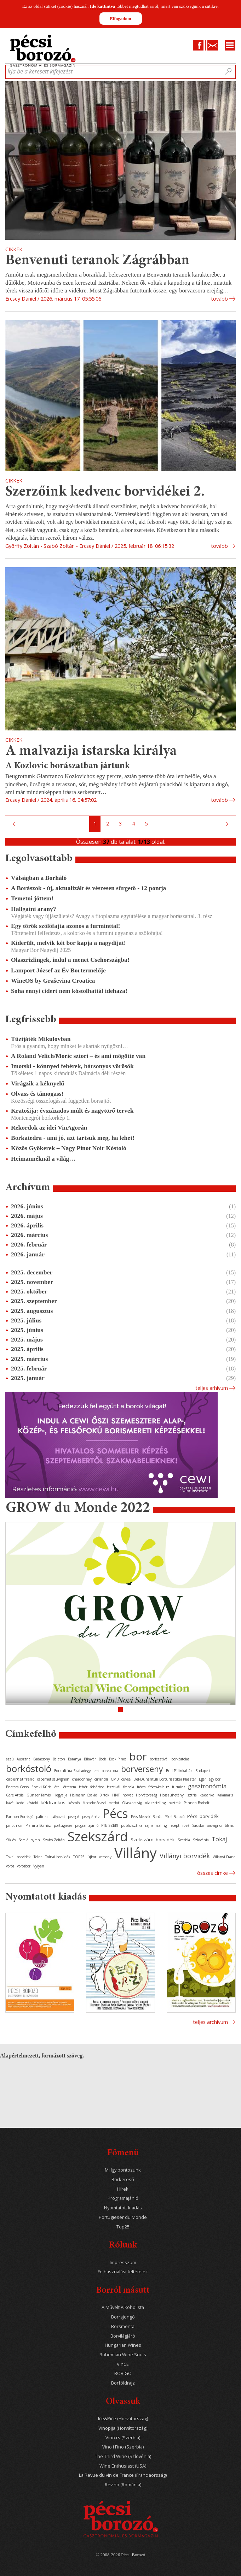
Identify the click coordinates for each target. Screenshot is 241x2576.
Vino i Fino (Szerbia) (123, 2447)
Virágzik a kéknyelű (37, 1083)
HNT (116, 1795)
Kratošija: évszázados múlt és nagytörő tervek (72, 1110)
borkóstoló (28, 1768)
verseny (105, 1856)
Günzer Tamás (39, 1795)
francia (128, 1786)
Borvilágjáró (122, 2336)
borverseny (142, 1769)
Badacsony (41, 1759)
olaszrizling (155, 1802)
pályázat (58, 1816)
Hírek (122, 2189)
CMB (115, 1779)
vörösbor (23, 1866)
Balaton (59, 1759)
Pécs (115, 1813)
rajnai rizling (156, 1825)
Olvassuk (123, 2402)
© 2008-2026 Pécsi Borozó (120, 2554)
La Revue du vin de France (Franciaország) (123, 2475)
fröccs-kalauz (158, 1786)
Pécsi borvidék (203, 1816)
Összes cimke (212, 1873)
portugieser (63, 1825)
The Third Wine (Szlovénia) (123, 2456)
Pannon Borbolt (197, 1802)
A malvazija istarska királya (91, 751)
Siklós (11, 1839)
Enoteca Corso (17, 1786)
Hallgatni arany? (33, 908)
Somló (23, 1839)
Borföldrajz (123, 2383)
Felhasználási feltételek (123, 2272)
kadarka (207, 1795)
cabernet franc (20, 1779)
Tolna (38, 1856)
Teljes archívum (210, 2022)
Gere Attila (15, 1795)
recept (174, 1825)
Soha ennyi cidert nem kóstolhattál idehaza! (69, 990)
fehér (83, 1786)
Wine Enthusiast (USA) (122, 2466)
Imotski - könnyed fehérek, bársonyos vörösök (72, 1066)
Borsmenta (122, 2326)
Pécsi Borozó (174, 1816)
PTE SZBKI (109, 1825)
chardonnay (82, 1779)
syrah (35, 1839)
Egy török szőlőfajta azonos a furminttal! (65, 925)
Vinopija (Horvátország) (122, 2428)
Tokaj (219, 1839)
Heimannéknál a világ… (43, 1158)
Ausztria (23, 1759)
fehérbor (97, 1786)
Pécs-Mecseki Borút (146, 1816)
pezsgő (73, 1816)
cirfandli (101, 1779)
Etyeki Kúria (41, 1786)
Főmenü (123, 2153)
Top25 (123, 2227)
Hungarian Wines (123, 2345)
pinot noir (14, 1825)
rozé (185, 1825)
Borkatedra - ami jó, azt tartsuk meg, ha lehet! (72, 1137)
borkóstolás (180, 1759)
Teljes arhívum (211, 1388)
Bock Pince (117, 1759)
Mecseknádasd (94, 1802)
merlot (114, 1802)
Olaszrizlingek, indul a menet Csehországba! (70, 959)
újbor (91, 1856)
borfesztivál (159, 1759)
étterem (69, 1786)
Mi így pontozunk (123, 2170)
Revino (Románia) (123, 2485)
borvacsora (110, 1770)
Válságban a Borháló (39, 877)
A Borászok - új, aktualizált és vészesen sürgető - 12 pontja (88, 888)
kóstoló (74, 1802)
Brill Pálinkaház (179, 1770)
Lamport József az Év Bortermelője (58, 970)
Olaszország (132, 1802)
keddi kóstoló (27, 1802)
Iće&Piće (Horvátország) (123, 2419)
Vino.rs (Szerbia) (122, 2438)
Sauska (198, 1825)
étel (57, 1786)
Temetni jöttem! (32, 898)
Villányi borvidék (185, 1856)
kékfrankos (53, 1802)
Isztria (192, 1795)
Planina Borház (38, 1825)
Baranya (74, 1759)
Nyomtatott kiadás (123, 2208)
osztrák (175, 1802)
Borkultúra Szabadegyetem (76, 1770)
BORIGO (123, 2373)
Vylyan (38, 1866)
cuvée (126, 1779)
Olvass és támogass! (37, 1093)
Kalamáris (225, 1795)
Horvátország (146, 1795)
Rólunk (123, 2245)
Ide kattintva (102, 6)
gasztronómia (207, 1786)
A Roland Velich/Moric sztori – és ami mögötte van (78, 1055)
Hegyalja (60, 1795)
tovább (219, 298)
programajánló (86, 1825)
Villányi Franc (224, 1856)
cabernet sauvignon (53, 1779)
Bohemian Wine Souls (122, 2355)
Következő (226, 824)
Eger (202, 1779)
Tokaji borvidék (18, 1856)
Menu (230, 45)
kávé (9, 1802)
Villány (135, 1853)
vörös (10, 1866)
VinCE (123, 2364)
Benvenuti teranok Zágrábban (97, 261)
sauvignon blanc (220, 1825)
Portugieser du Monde (123, 2217)
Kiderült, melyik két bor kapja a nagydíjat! (68, 942)
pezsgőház (91, 1816)
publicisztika (131, 1825)
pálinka (42, 1816)
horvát (127, 1795)
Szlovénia (201, 1839)
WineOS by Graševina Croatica (53, 980)
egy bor (214, 1779)
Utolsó (233, 824)
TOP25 (79, 1856)
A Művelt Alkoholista (123, 2307)
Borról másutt (123, 2290)
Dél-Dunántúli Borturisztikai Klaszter (164, 1779)
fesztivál (113, 1786)
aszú (10, 1759)
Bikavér (90, 1759)
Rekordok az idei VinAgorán (49, 1127)
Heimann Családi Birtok (89, 1795)
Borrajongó (123, 2317)
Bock (102, 1759)
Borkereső (122, 2180)
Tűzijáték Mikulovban (41, 1038)
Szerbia (184, 1839)
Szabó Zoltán (54, 1839)
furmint (178, 1786)
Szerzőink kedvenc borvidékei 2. (105, 492)
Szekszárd (98, 1836)
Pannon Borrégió (19, 1816)
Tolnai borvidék (57, 1856)
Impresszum (123, 2263)
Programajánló (123, 2198)
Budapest (203, 1770)
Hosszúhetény (172, 1795)
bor (138, 1756)
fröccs (141, 1786)
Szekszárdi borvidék (153, 1839)
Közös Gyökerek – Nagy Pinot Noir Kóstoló (68, 1147)
